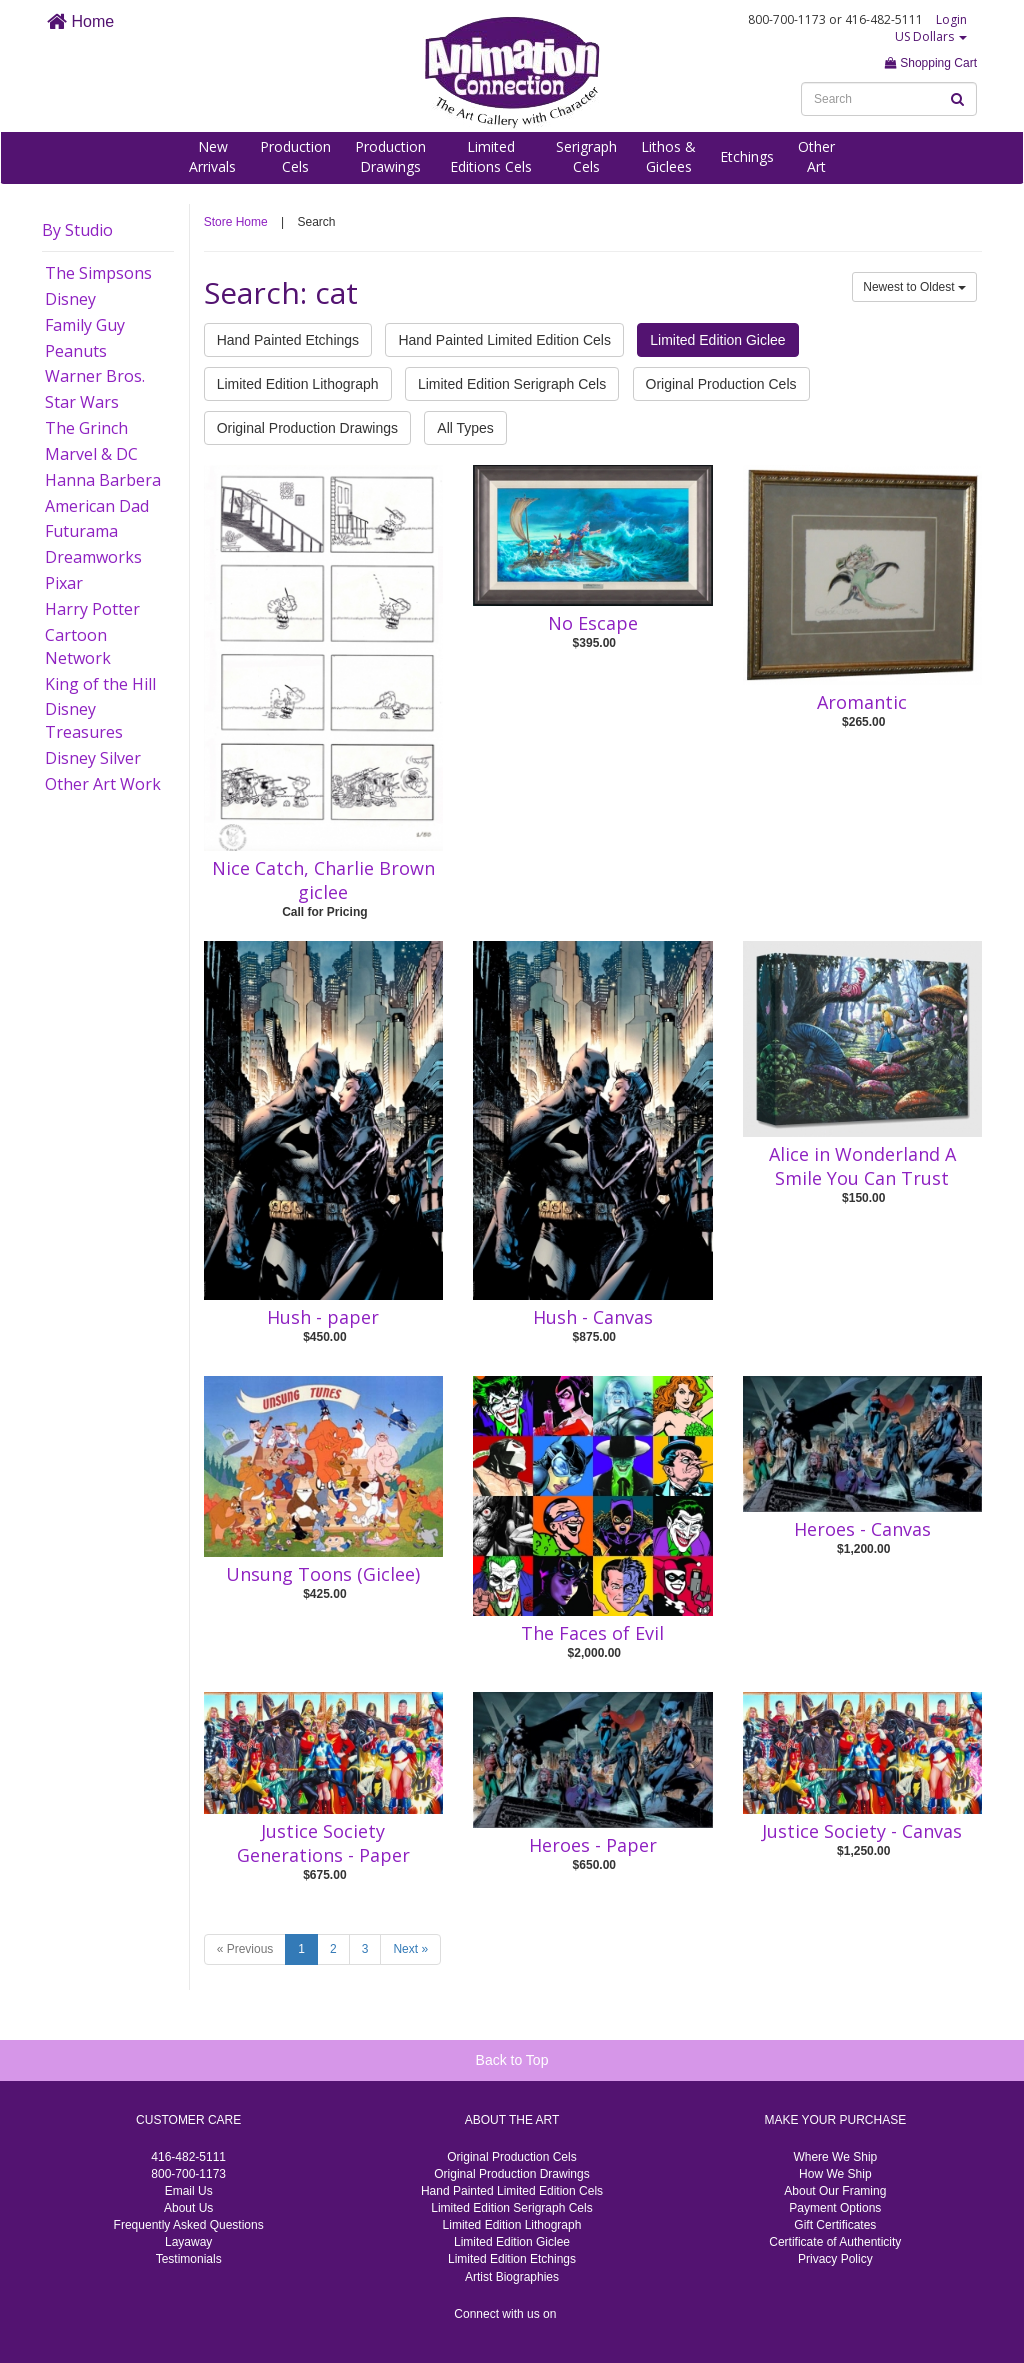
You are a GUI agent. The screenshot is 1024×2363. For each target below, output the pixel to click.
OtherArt (816, 156)
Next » (410, 1949)
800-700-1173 (188, 2174)
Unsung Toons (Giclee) (323, 1574)
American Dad (97, 506)
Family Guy (85, 325)
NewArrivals (212, 156)
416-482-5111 (188, 2157)
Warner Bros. (95, 376)
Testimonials (189, 2259)
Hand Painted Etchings (288, 340)
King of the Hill (100, 684)
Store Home (236, 222)
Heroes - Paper (593, 1845)
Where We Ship (835, 2157)
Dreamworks (93, 557)
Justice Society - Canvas (862, 1831)
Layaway (188, 2242)
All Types (465, 428)
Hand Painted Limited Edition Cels (504, 340)
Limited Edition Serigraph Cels (512, 384)
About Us (188, 2208)
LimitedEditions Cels (491, 156)
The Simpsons (98, 273)
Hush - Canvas (593, 1317)
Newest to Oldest (914, 287)
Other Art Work (103, 784)
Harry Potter (92, 609)
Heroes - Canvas (862, 1529)
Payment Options (835, 2208)
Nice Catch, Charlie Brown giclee (323, 880)
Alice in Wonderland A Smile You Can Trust (862, 1166)
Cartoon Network (78, 646)
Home (80, 21)
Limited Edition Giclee (717, 340)
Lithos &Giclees (668, 156)
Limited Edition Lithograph (298, 384)
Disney (70, 299)
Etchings (747, 156)
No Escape (593, 623)
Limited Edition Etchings (512, 2259)
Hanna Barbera (103, 480)
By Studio (77, 230)
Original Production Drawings (307, 428)
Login (951, 19)
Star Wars (82, 402)
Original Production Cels (721, 384)
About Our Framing (835, 2191)
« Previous (245, 1949)
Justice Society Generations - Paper (323, 1843)
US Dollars (931, 36)
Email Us (189, 2191)
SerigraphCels (586, 156)
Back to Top (512, 2060)
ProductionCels (295, 156)
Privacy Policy (835, 2259)
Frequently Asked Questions (189, 2225)
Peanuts (76, 351)
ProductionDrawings (390, 156)
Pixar (64, 583)
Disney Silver (93, 758)
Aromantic (862, 702)
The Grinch (86, 428)
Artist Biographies (512, 2277)
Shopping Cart (931, 63)
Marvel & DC (91, 454)
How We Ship (835, 2174)
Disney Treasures (84, 720)
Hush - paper (323, 1317)
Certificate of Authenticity (835, 2242)
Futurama (81, 531)
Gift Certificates (835, 2225)
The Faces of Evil (592, 1633)
